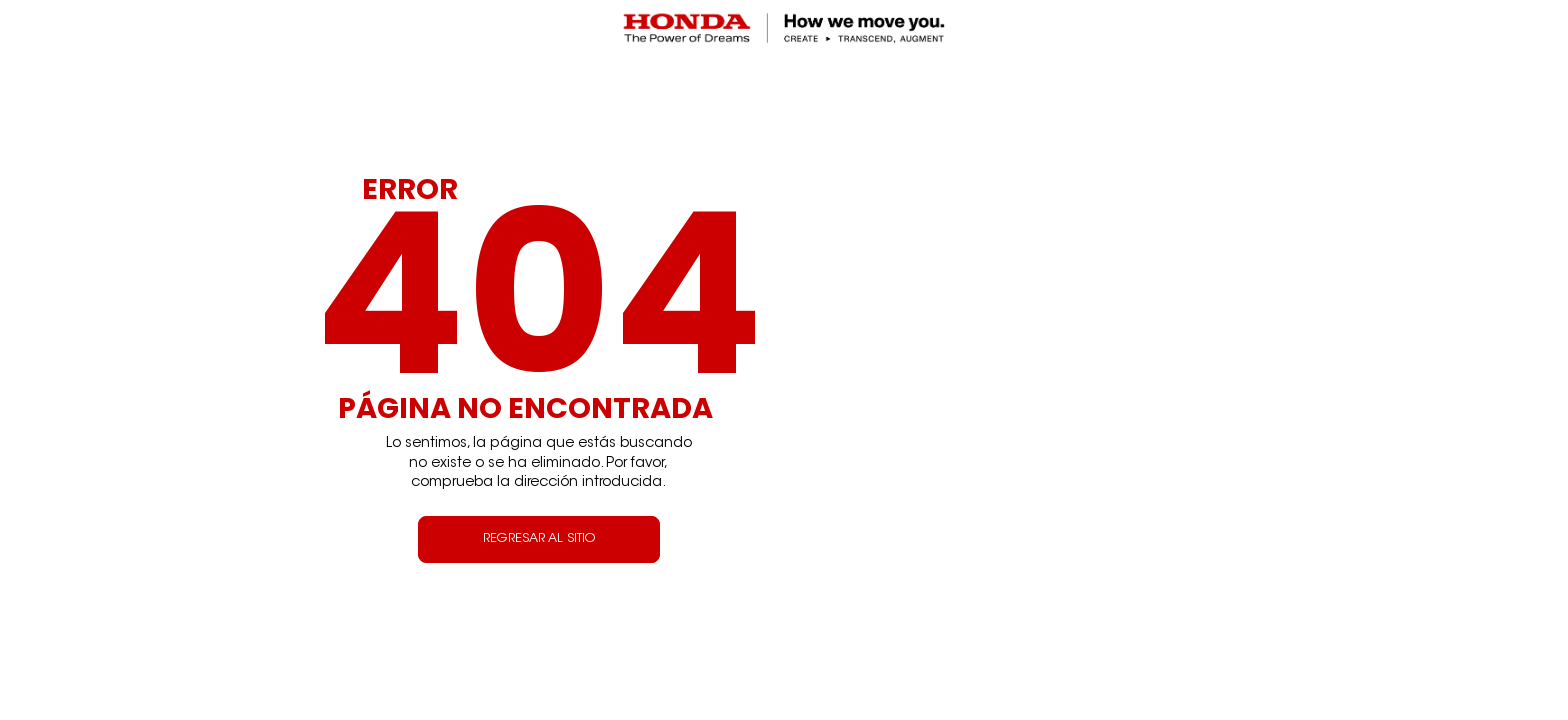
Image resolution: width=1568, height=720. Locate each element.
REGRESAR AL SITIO (539, 539)
